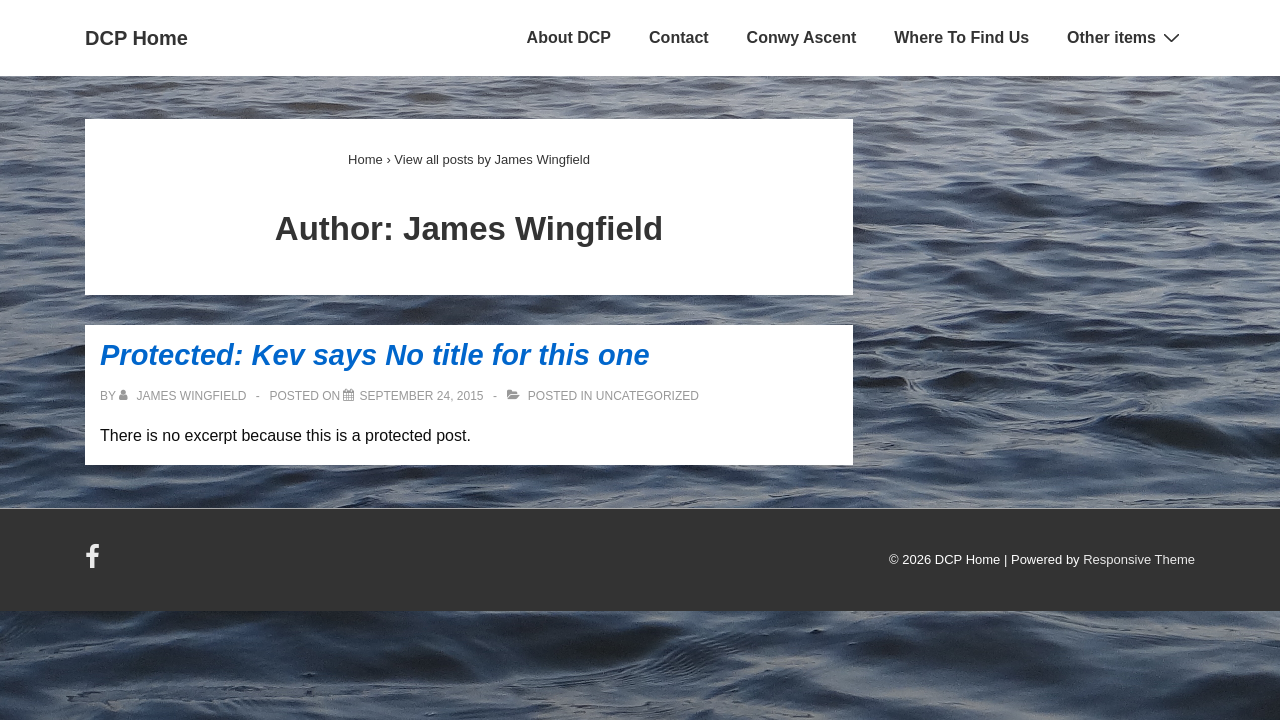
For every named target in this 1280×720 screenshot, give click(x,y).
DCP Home (136, 38)
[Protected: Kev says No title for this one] (421, 396)
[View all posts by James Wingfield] (184, 396)
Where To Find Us (961, 37)
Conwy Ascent (802, 37)
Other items (1126, 37)
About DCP (569, 37)
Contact (679, 37)
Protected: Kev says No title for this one (375, 355)
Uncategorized (647, 396)
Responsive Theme (1139, 559)
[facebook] (95, 563)
